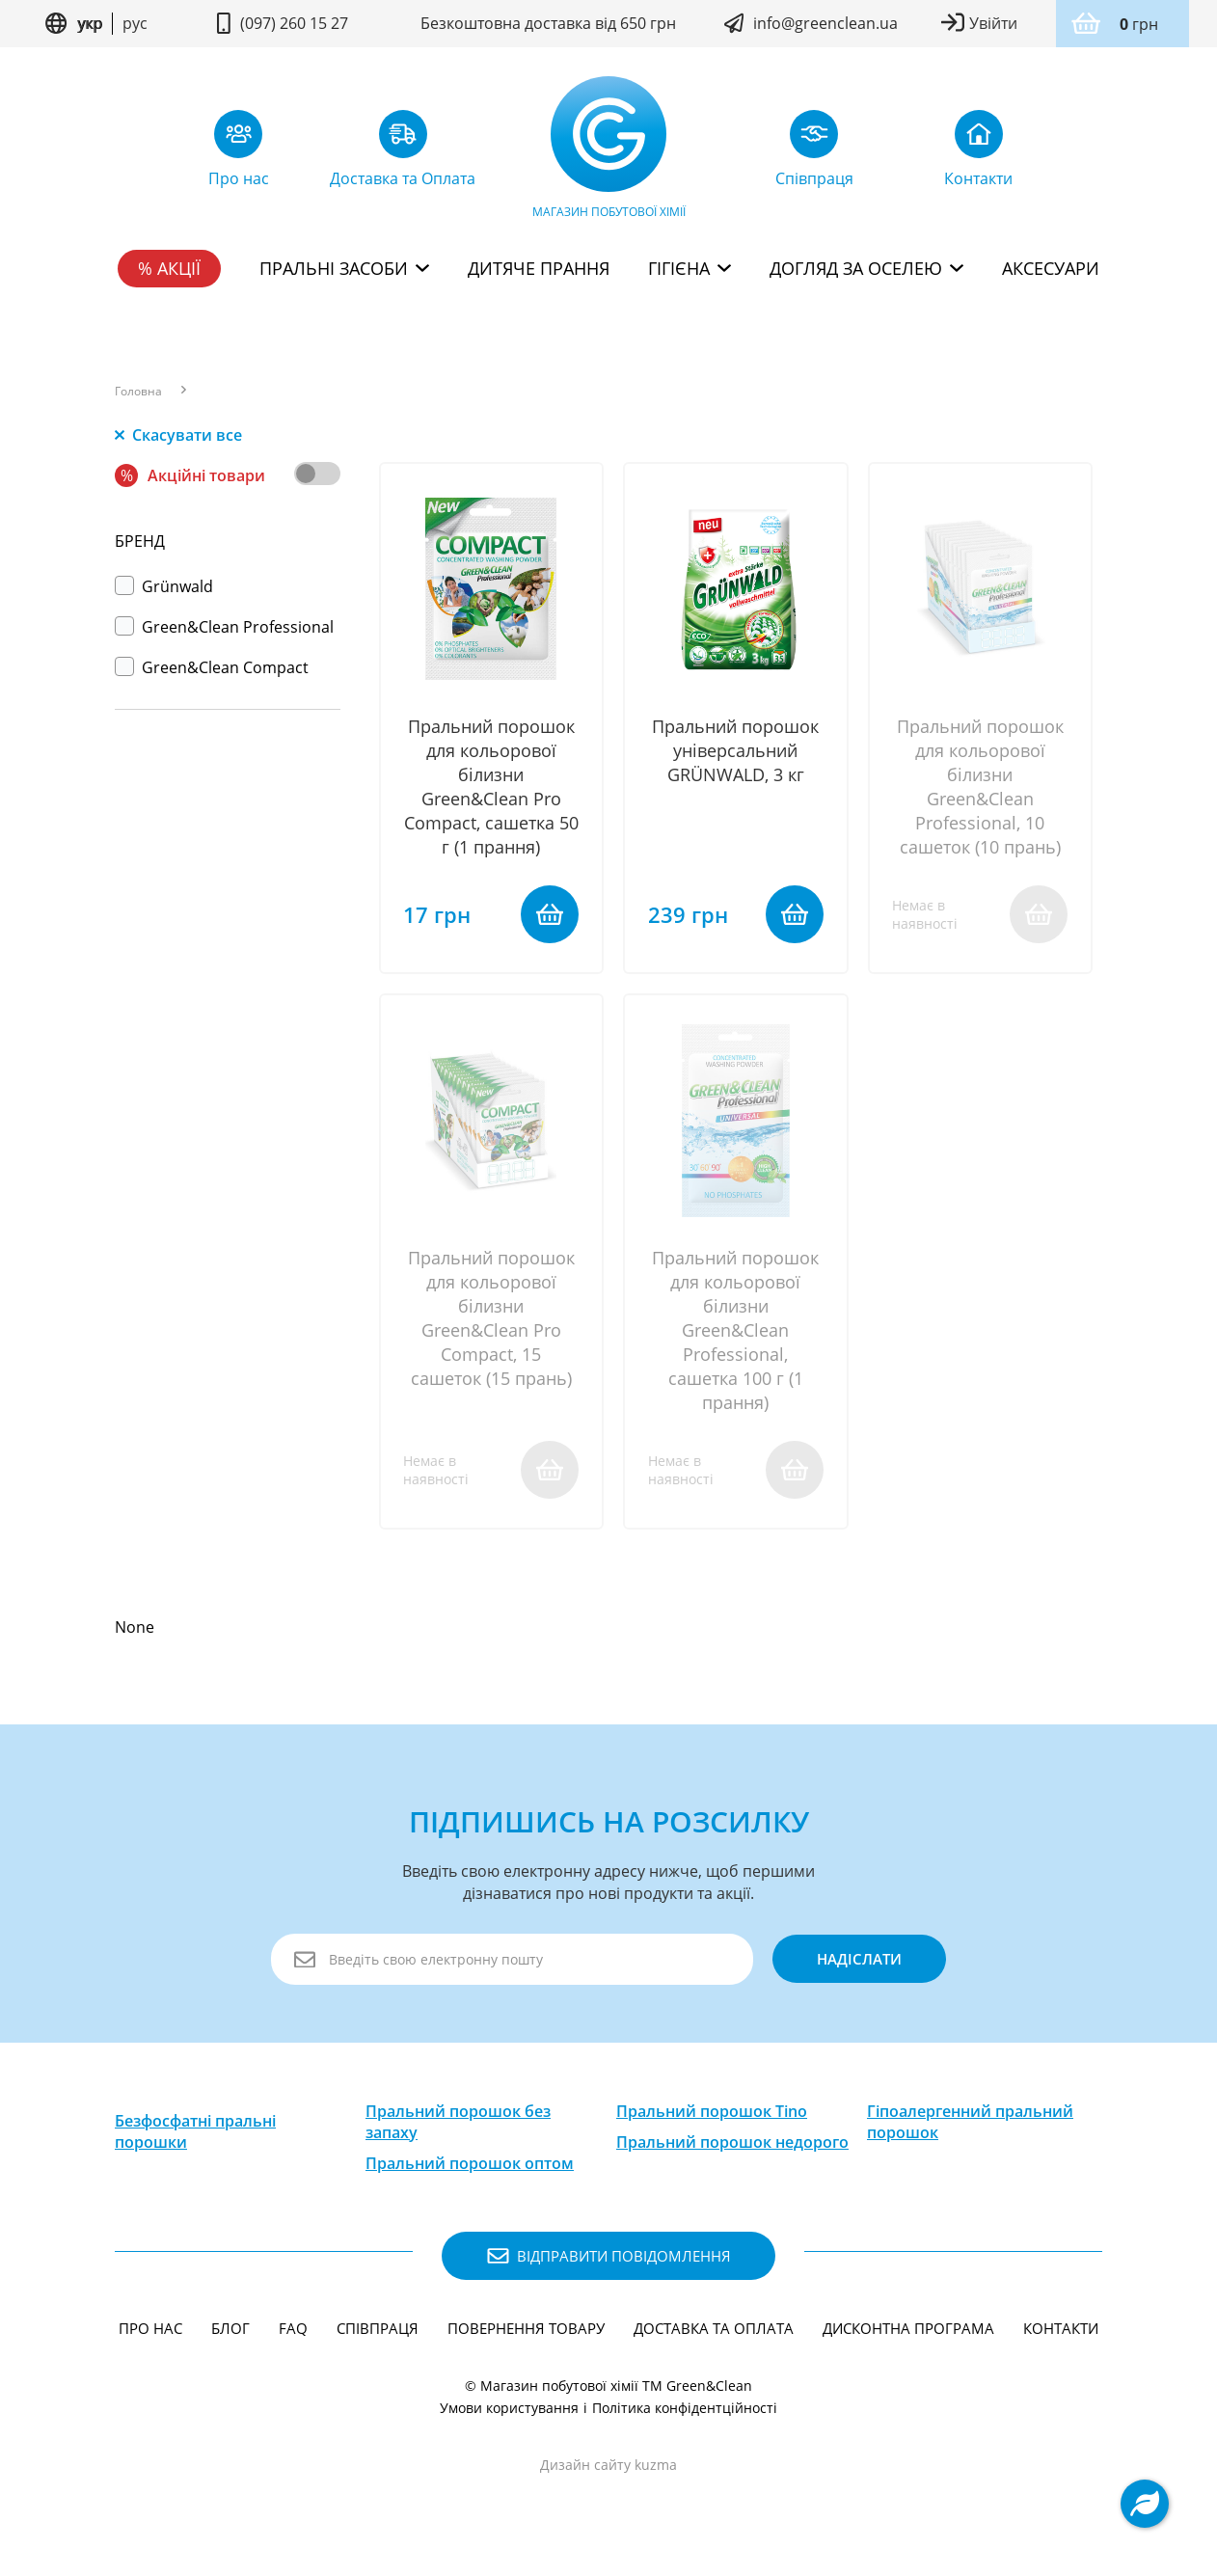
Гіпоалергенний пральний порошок (970, 2127)
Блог (230, 2334)
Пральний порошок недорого (732, 2147)
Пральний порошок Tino (711, 2117)
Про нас (150, 2334)
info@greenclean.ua (825, 23)
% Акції (169, 268)
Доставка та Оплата (714, 2334)
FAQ (293, 2334)
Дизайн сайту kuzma (608, 2470)
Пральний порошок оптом (469, 2169)
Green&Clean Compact (212, 667)
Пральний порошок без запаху (458, 2127)
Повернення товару (526, 2334)
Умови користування (509, 2413)
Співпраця (378, 2334)
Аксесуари (1050, 268)
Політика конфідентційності (684, 2413)
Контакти (1060, 2334)
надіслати (857, 1964)
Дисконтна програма (908, 2334)
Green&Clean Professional (224, 626)
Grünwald (164, 586)
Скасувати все (178, 435)
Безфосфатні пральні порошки (195, 2137)
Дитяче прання (538, 268)
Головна (138, 391)
